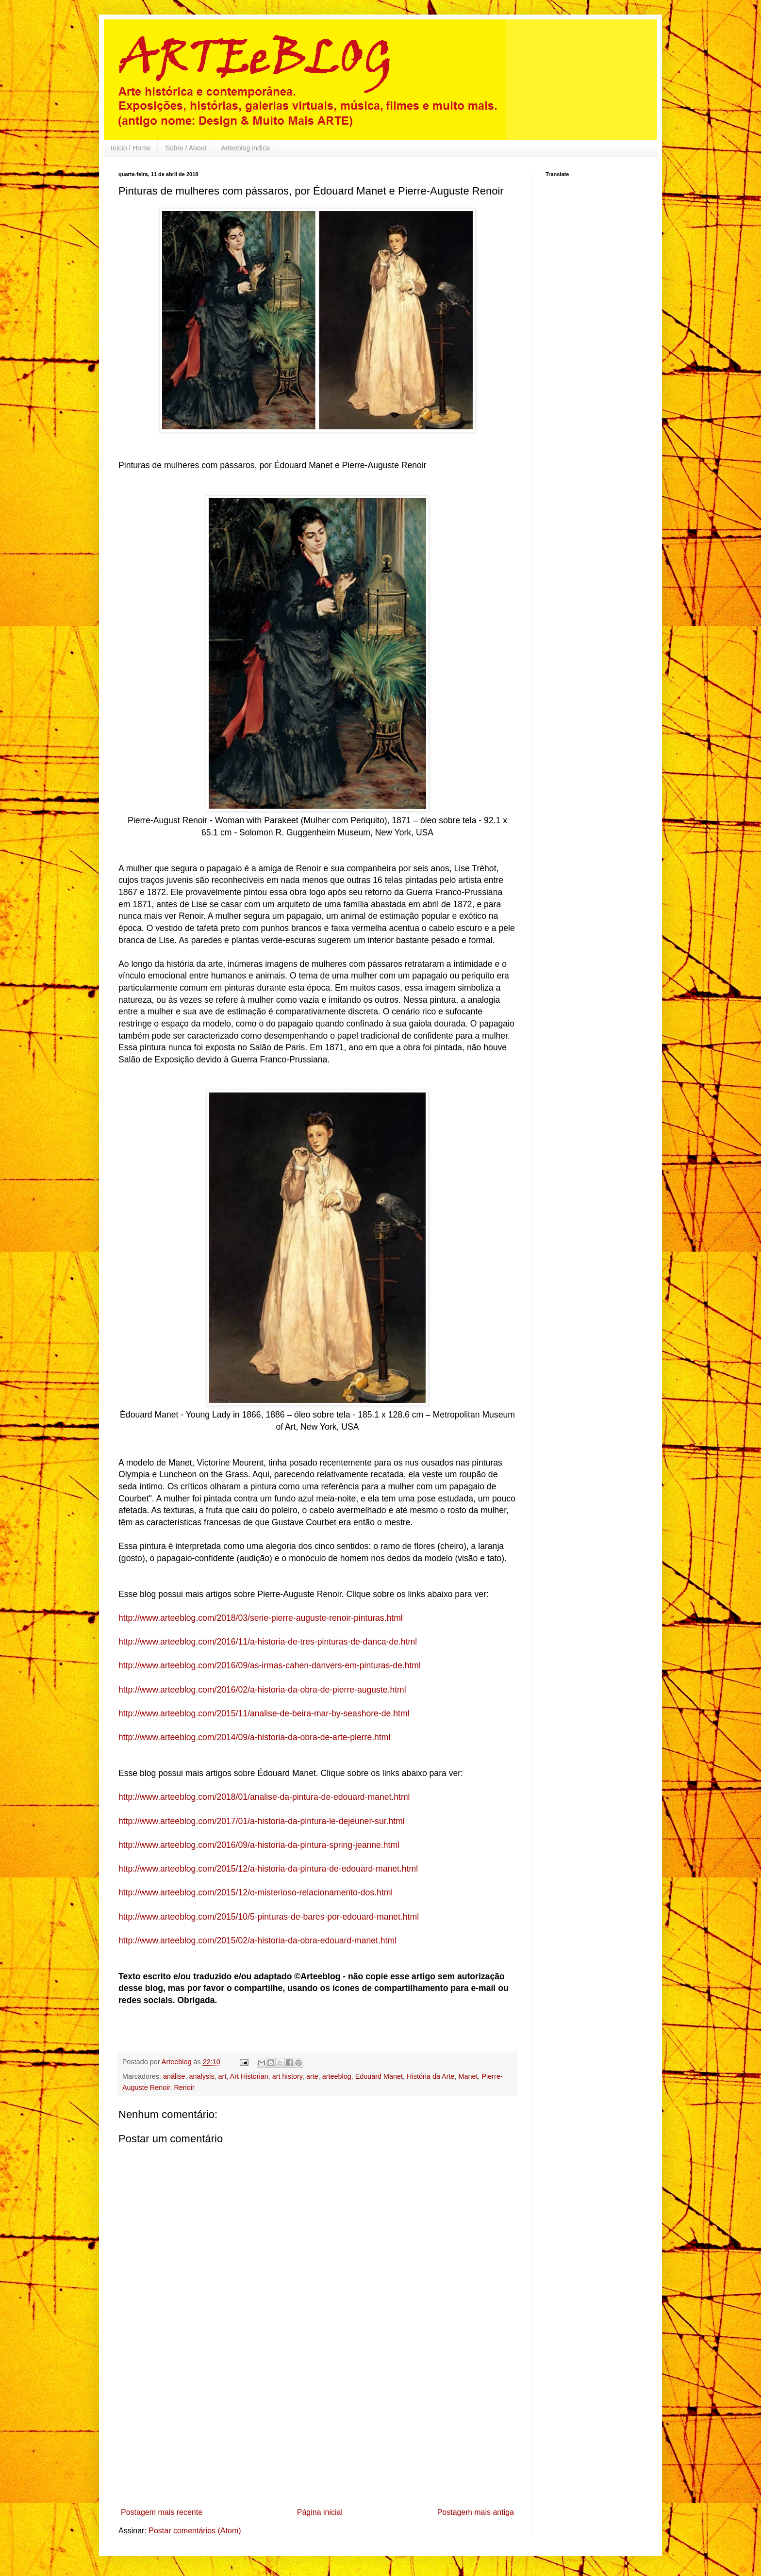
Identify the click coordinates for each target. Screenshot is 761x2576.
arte (312, 2076)
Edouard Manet (379, 2076)
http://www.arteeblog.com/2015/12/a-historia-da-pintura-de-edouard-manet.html (268, 1869)
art (222, 2076)
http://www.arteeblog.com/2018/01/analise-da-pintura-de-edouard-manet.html (264, 1797)
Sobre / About (185, 148)
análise (174, 2076)
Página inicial (320, 2512)
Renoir (184, 2087)
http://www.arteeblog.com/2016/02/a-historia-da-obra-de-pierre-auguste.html (262, 1690)
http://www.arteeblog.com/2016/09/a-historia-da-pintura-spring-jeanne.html (258, 1845)
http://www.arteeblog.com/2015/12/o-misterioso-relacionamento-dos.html (255, 1892)
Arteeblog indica (245, 148)
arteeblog (336, 2076)
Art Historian (249, 2076)
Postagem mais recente (161, 2512)
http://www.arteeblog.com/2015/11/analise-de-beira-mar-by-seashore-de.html (263, 1713)
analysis (202, 2076)
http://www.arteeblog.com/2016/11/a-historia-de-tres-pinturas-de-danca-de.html (267, 1642)
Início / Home (130, 148)
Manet (468, 2076)
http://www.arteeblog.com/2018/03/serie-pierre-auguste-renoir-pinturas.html (260, 1618)
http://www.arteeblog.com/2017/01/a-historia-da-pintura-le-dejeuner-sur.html (261, 1821)
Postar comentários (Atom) (195, 2531)
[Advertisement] (317, 2431)
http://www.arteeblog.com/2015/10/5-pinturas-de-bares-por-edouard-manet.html (268, 1917)
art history (287, 2076)
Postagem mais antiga (475, 2512)
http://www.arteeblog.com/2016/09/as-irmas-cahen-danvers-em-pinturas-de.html (269, 1665)
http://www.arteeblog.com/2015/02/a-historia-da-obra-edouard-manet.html (257, 1940)
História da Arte (430, 2076)
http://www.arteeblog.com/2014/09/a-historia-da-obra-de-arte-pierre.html (254, 1737)
